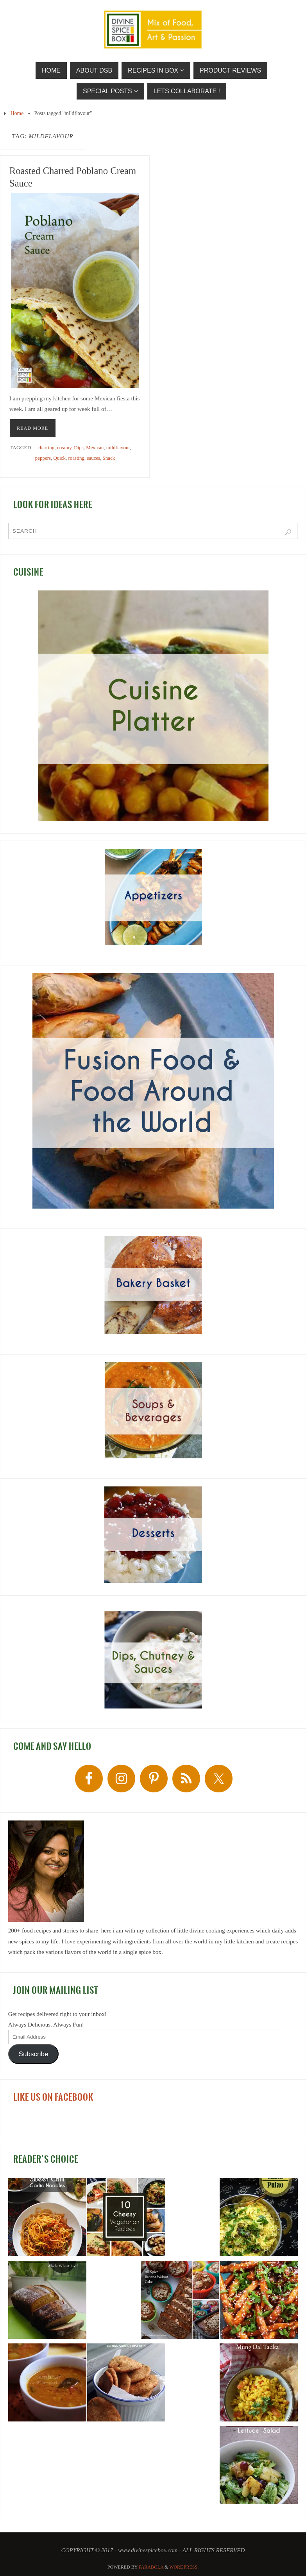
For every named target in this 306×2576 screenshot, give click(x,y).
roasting (76, 458)
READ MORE (32, 428)
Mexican (95, 447)
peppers (43, 458)
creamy (64, 447)
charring (46, 447)
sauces (93, 458)
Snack (109, 458)
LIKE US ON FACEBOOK (53, 2097)
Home (17, 113)
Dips (78, 447)
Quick (59, 458)
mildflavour (118, 447)
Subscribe (33, 2054)
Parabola (151, 2567)
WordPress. (184, 2567)
